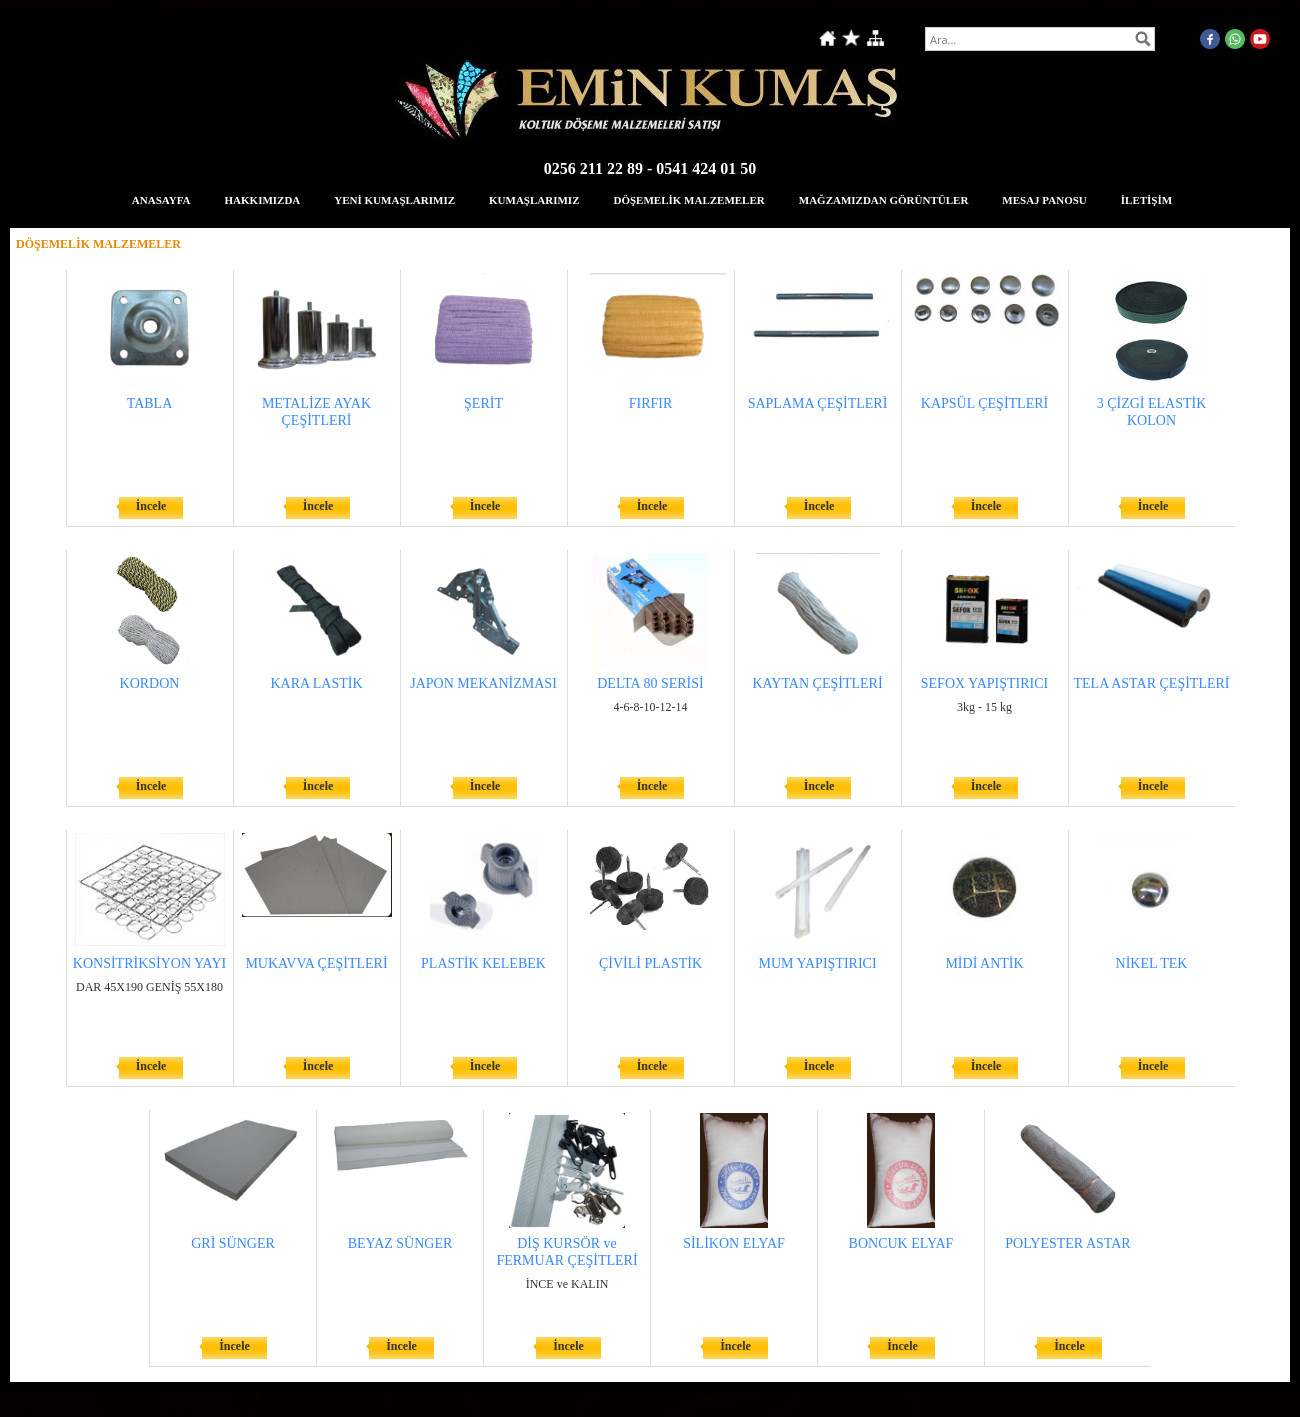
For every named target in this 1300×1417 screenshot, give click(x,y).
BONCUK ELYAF (901, 1243)
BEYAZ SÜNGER (400, 1243)
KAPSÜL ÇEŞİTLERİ (984, 403)
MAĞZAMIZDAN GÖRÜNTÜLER (884, 200)
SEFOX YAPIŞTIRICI (984, 683)
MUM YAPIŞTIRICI (817, 963)
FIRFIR (651, 403)
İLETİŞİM (1146, 200)
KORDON (150, 683)
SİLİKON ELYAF (734, 1243)
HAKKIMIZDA (263, 200)
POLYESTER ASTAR (1067, 1243)
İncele (151, 506)
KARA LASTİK (316, 683)
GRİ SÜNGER (233, 1243)
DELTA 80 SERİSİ (650, 683)
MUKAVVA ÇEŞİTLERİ (316, 963)
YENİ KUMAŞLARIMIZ (394, 200)
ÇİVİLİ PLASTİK (650, 963)
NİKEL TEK (1152, 963)
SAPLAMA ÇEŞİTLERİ (818, 403)
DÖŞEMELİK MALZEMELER (688, 200)
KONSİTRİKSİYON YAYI (149, 963)
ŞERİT (483, 403)
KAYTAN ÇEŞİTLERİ (817, 683)
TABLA (150, 403)
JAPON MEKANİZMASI (483, 683)
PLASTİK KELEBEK (483, 963)
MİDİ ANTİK (984, 963)
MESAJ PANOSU (1044, 200)
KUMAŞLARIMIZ (534, 200)
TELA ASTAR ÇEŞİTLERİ (1152, 683)
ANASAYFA (161, 200)
